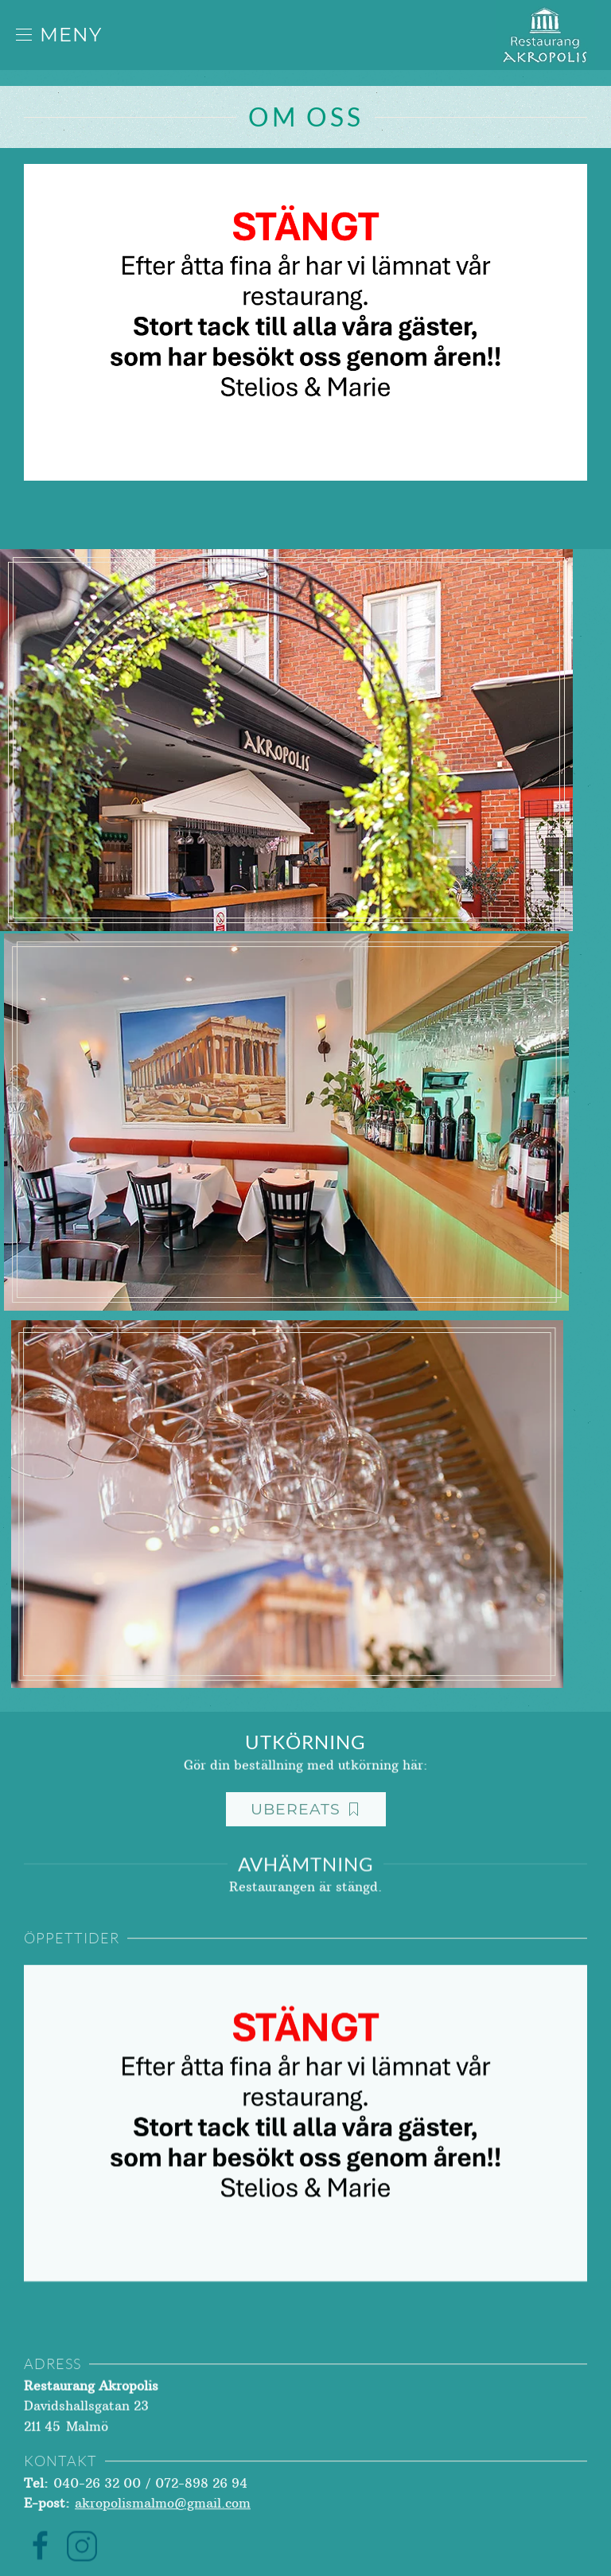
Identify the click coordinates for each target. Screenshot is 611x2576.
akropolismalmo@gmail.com (163, 2523)
